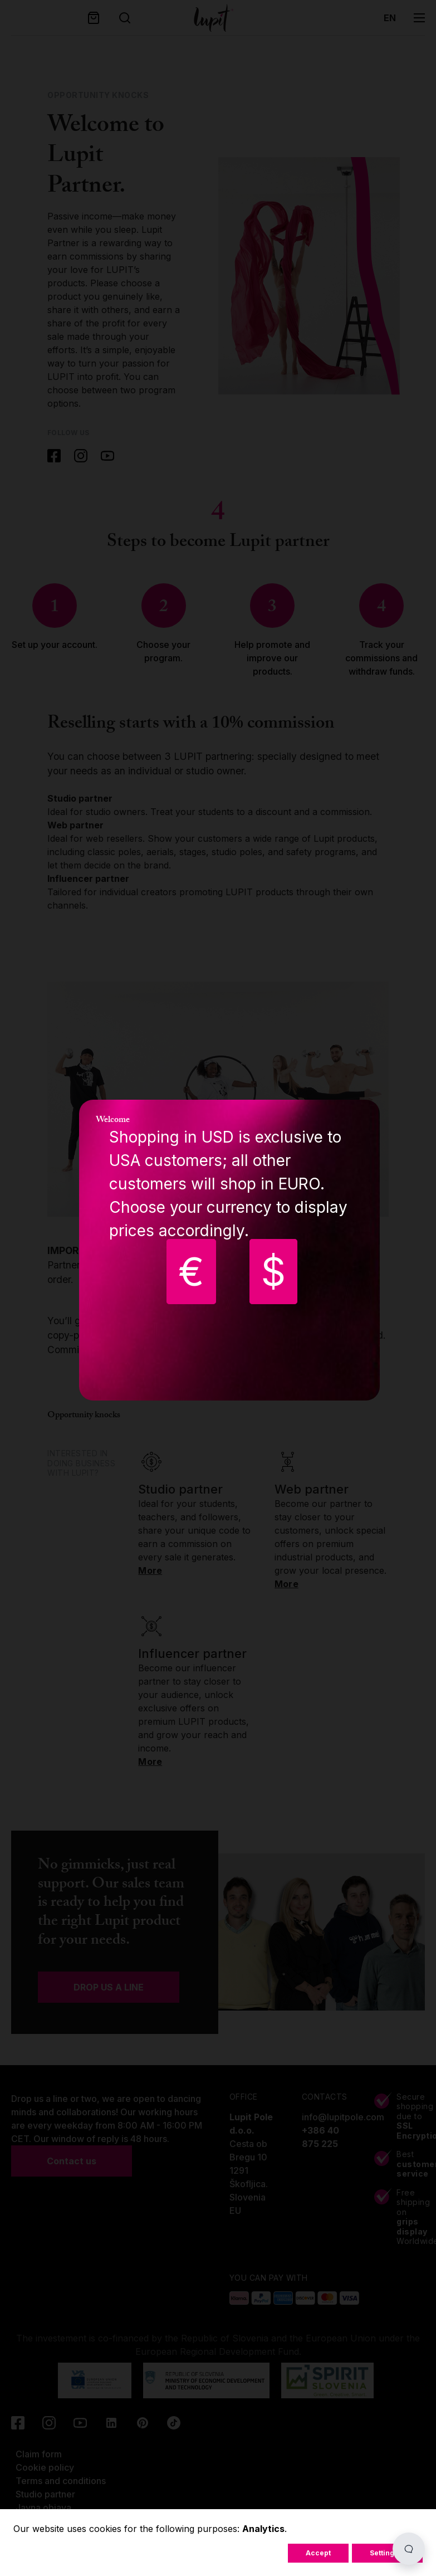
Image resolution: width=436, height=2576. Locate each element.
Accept (318, 2553)
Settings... (387, 2553)
